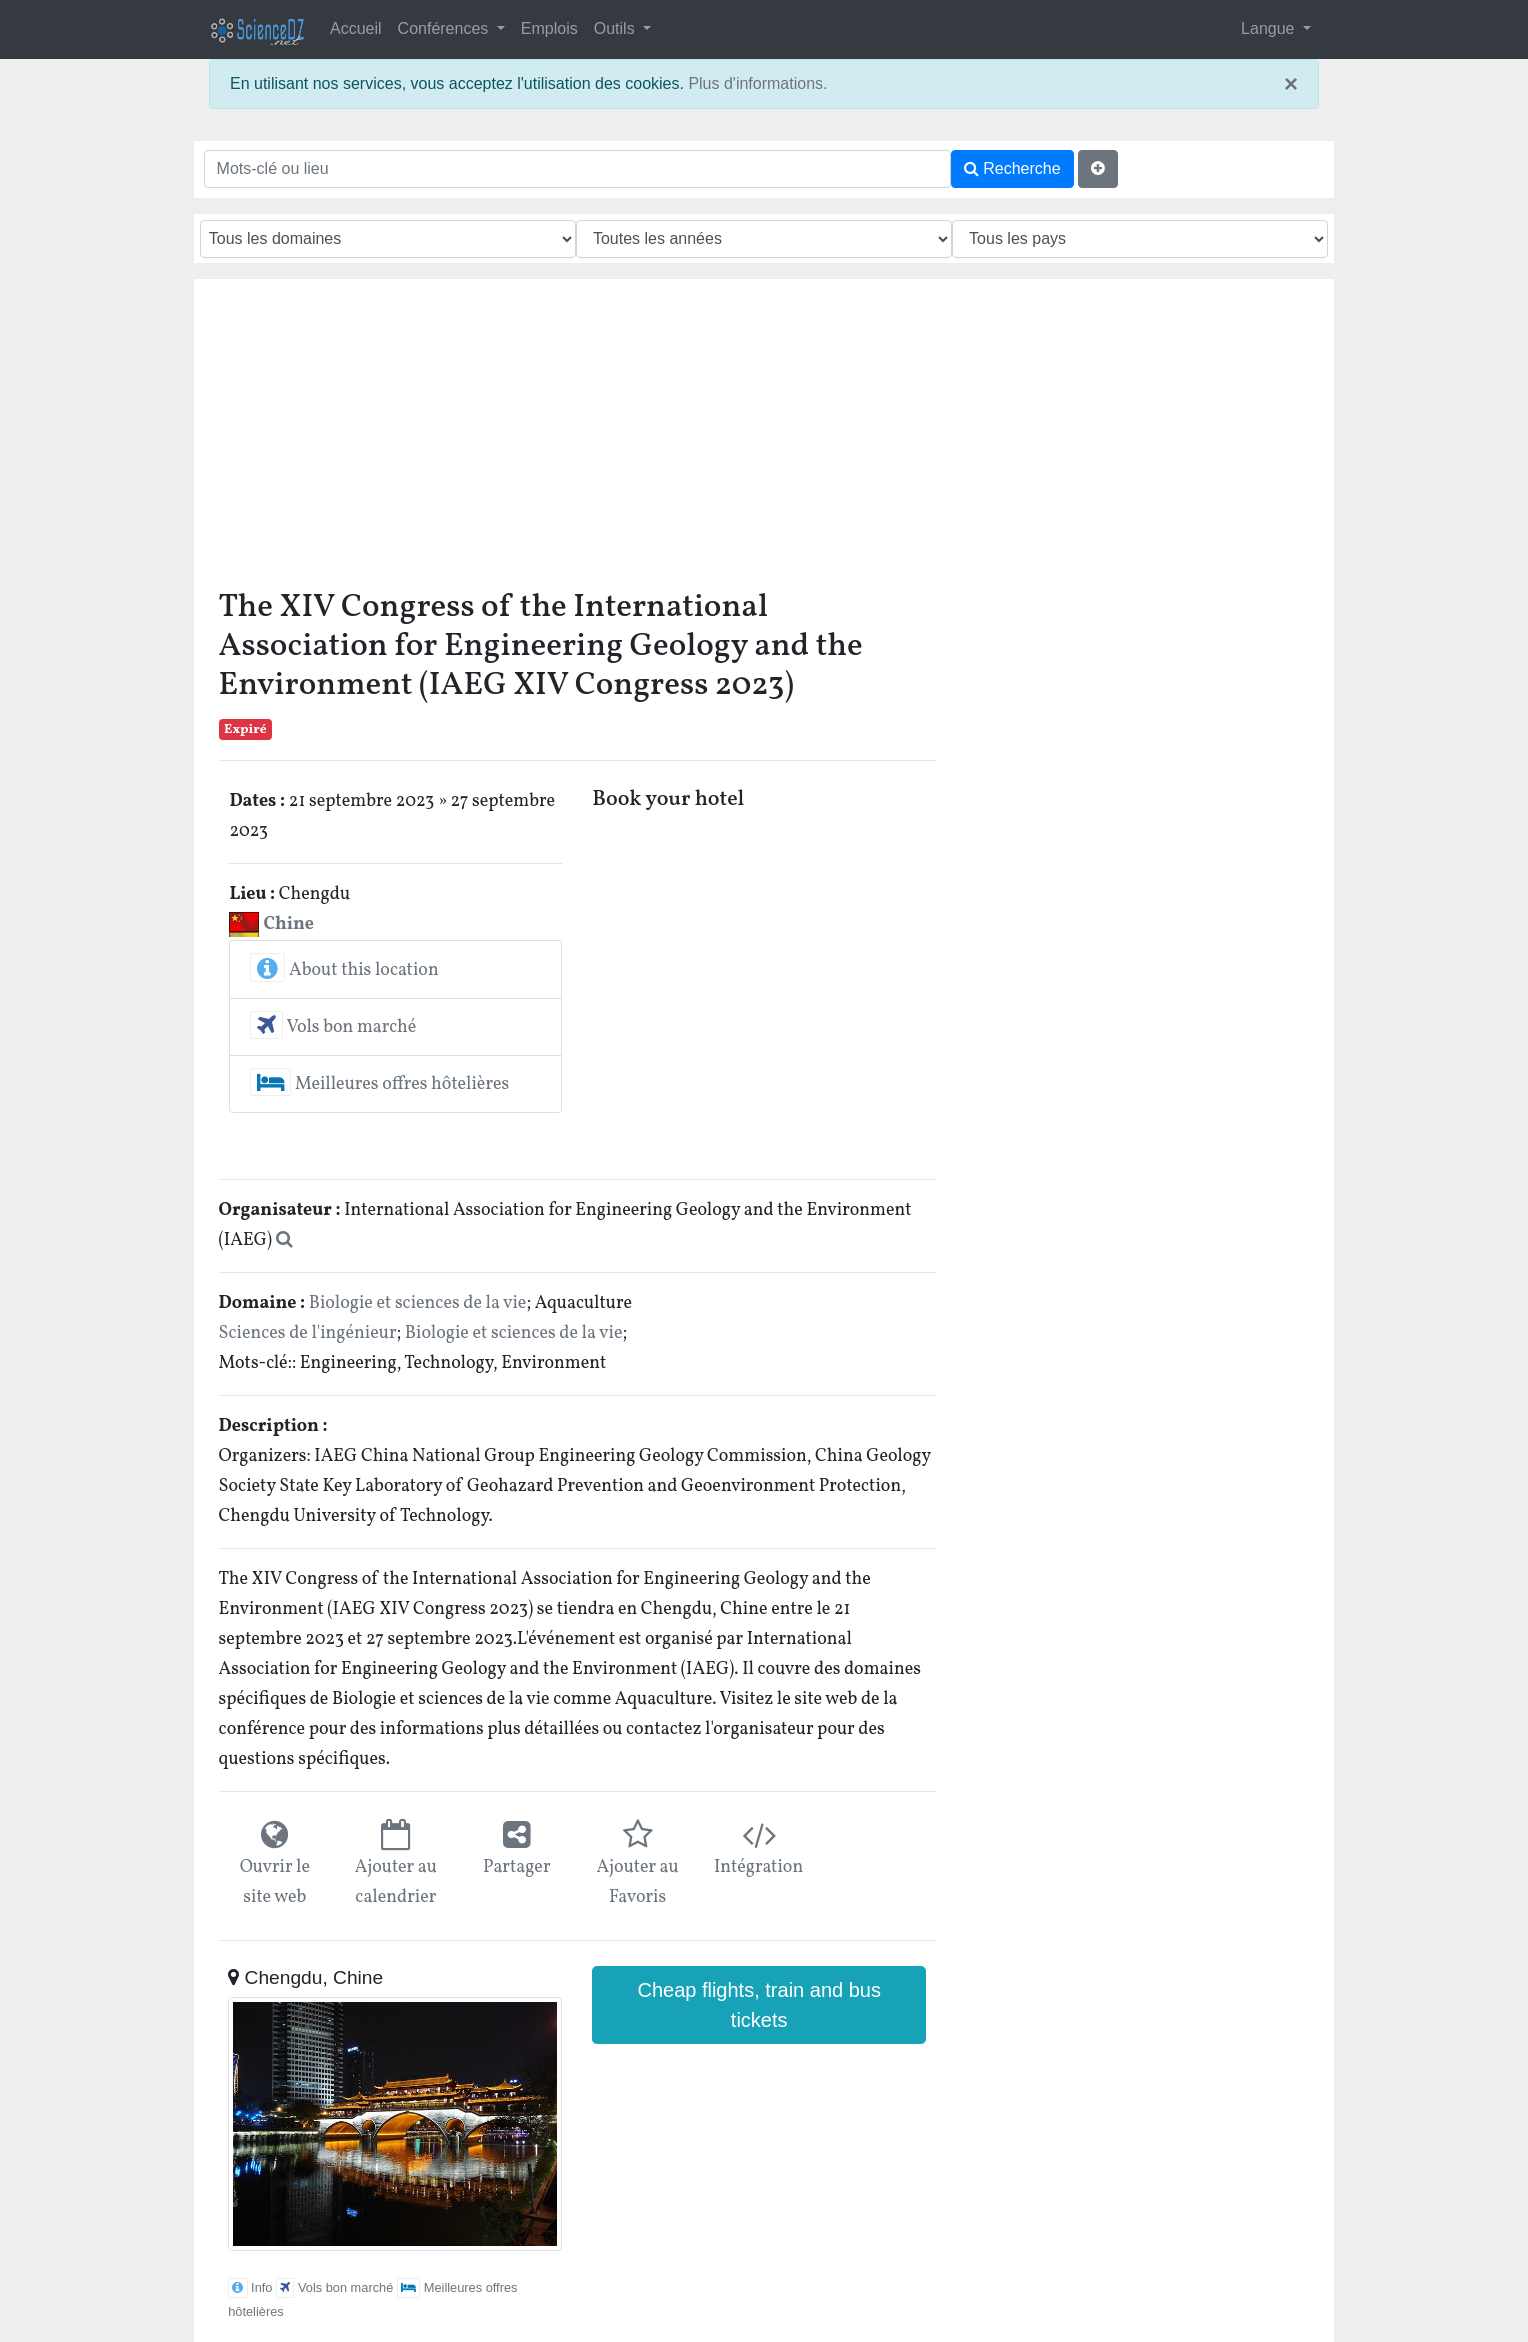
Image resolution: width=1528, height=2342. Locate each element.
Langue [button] (1270, 28)
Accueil (356, 28)
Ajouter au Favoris (637, 1882)
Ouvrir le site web (275, 1882)
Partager (517, 1867)
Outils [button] (616, 28)
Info (250, 2287)
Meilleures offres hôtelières (379, 1084)
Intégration (758, 1867)
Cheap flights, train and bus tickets (759, 2005)
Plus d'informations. (757, 83)
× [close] (1291, 84)
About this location (344, 970)
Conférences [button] (445, 28)
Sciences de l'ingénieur (308, 1333)
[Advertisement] (764, 439)
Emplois (549, 28)
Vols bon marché (333, 1027)
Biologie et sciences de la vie (418, 1303)
